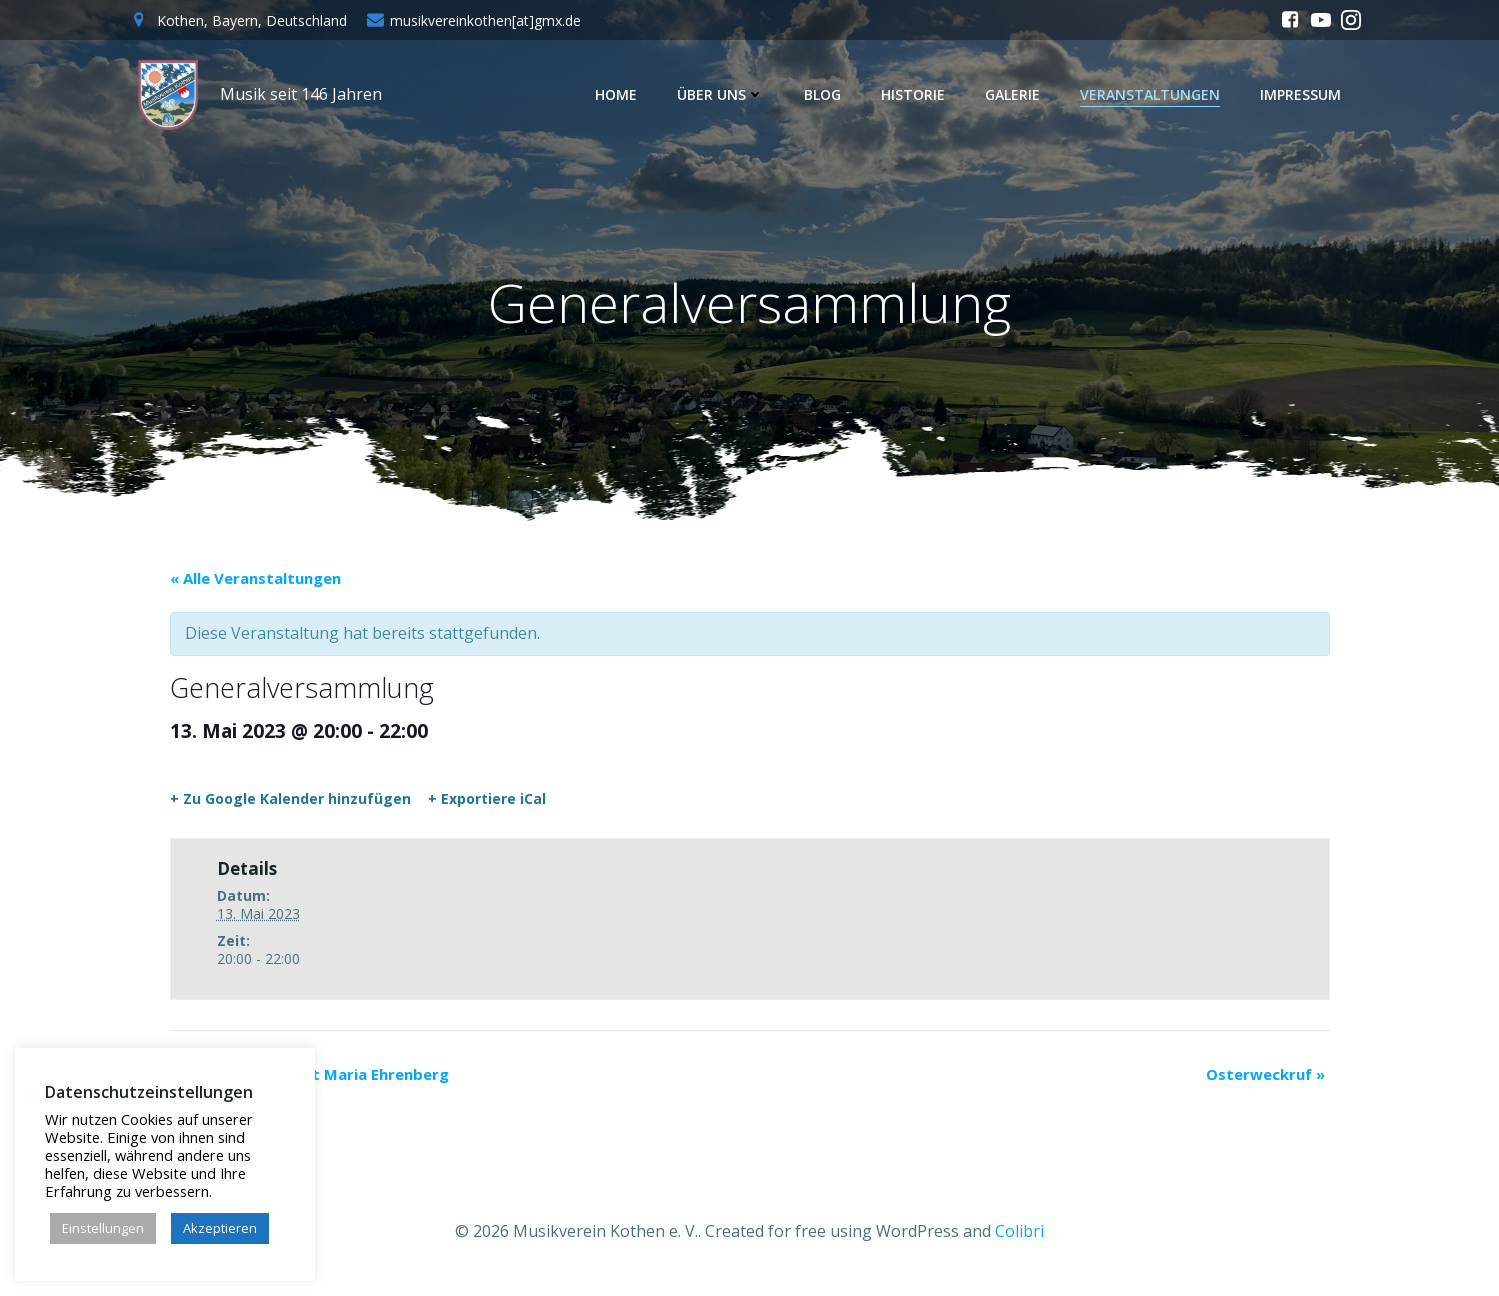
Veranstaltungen (1155, 94)
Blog (827, 94)
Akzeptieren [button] (220, 1228)
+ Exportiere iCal (487, 806)
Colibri (1019, 1236)
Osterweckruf (1265, 1080)
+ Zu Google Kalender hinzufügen (290, 806)
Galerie (1017, 94)
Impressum (1305, 94)
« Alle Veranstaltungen (255, 585)
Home (621, 94)
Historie (918, 94)
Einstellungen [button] (103, 1228)
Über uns (725, 94)
